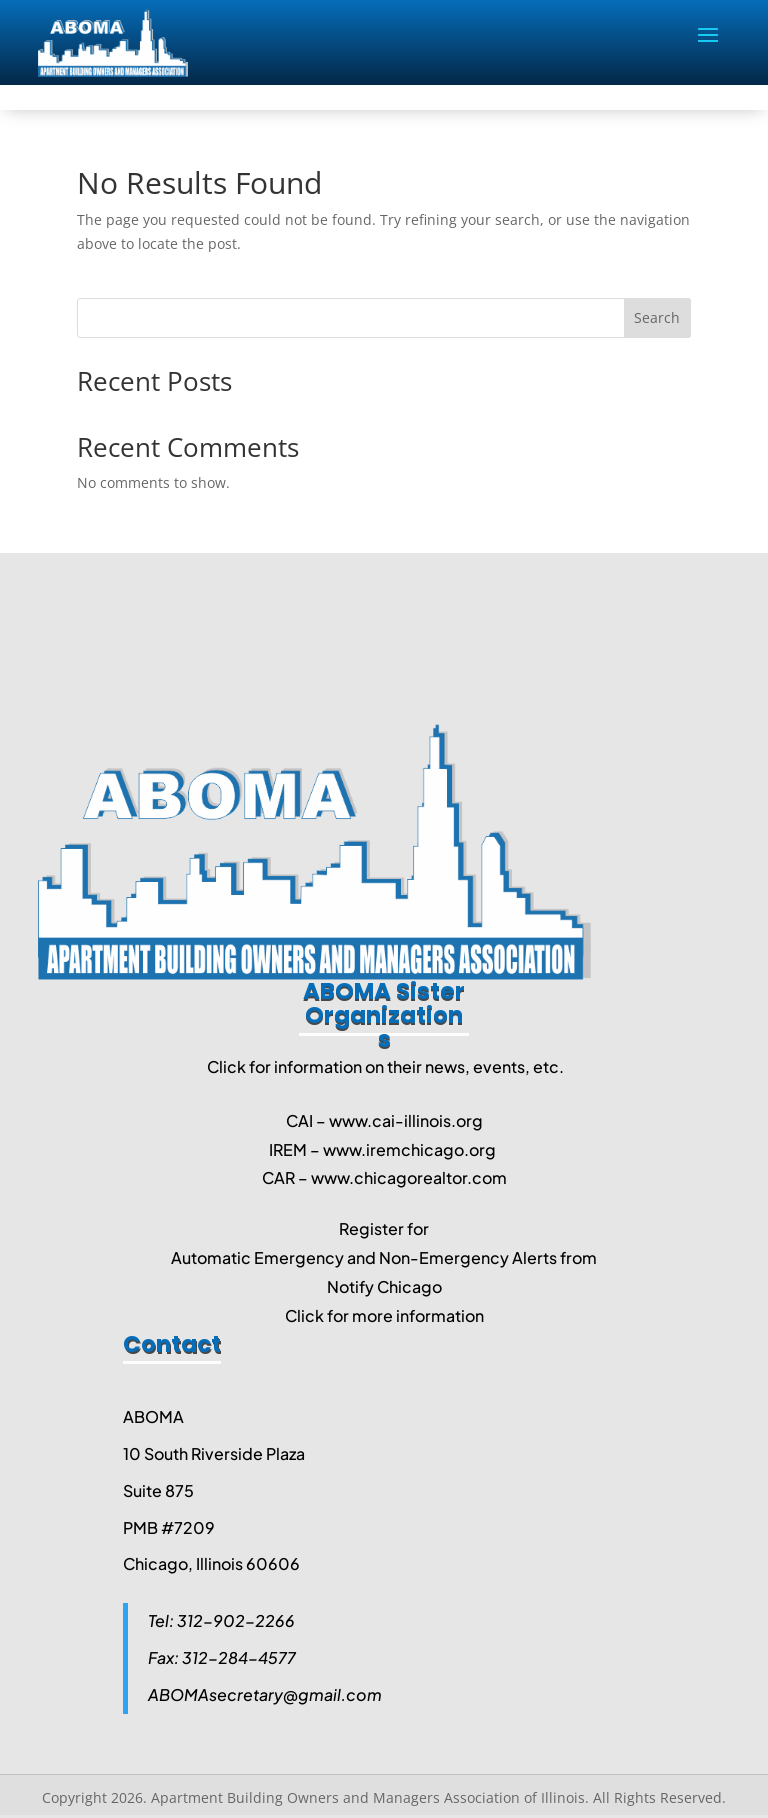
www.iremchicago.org (409, 1149)
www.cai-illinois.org (406, 1120)
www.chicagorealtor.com (409, 1177)
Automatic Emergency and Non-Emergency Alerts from (384, 1257)
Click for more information (384, 1315)
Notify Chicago (384, 1286)
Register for (384, 1228)
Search (657, 317)
